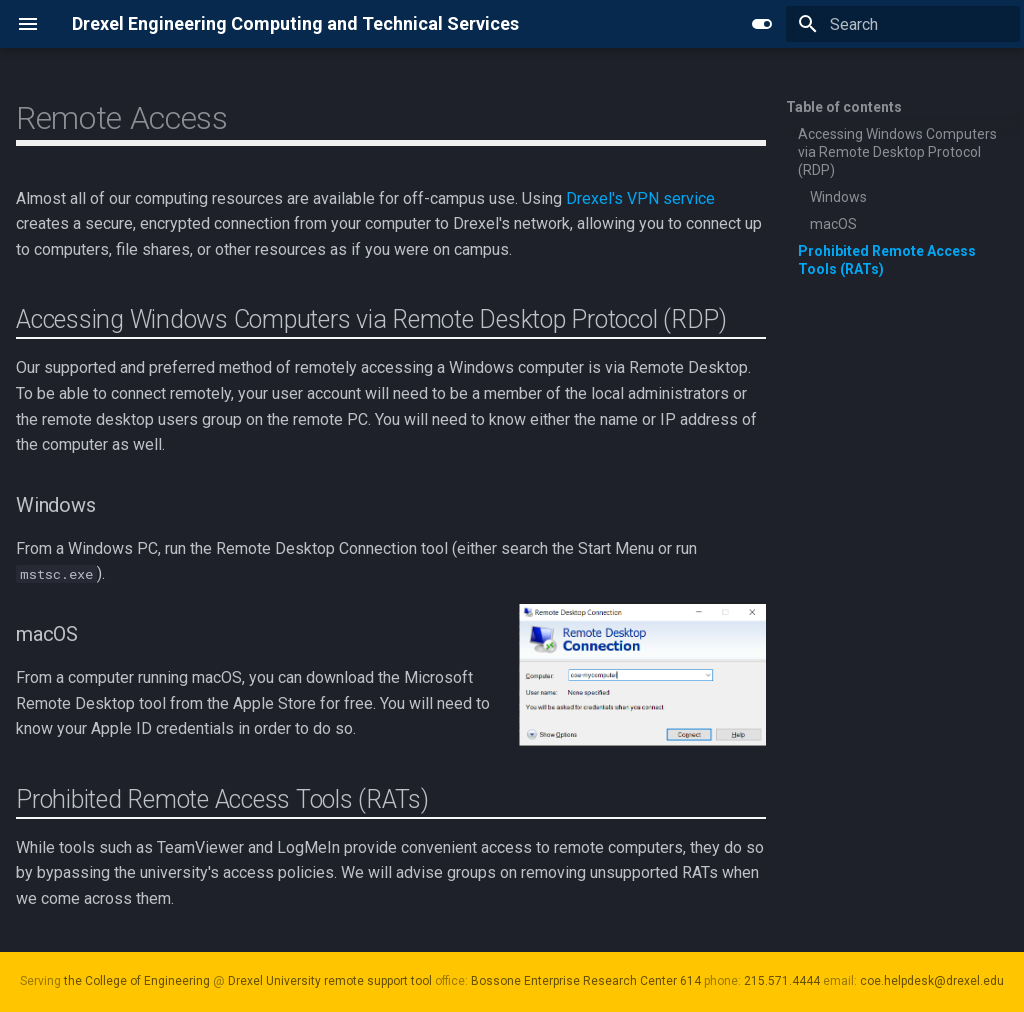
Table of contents (844, 107)
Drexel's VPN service (640, 198)
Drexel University (274, 981)
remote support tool (378, 981)
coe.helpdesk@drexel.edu (932, 981)
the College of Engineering (137, 981)
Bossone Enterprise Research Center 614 (586, 981)
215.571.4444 (782, 981)
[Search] (903, 24)
